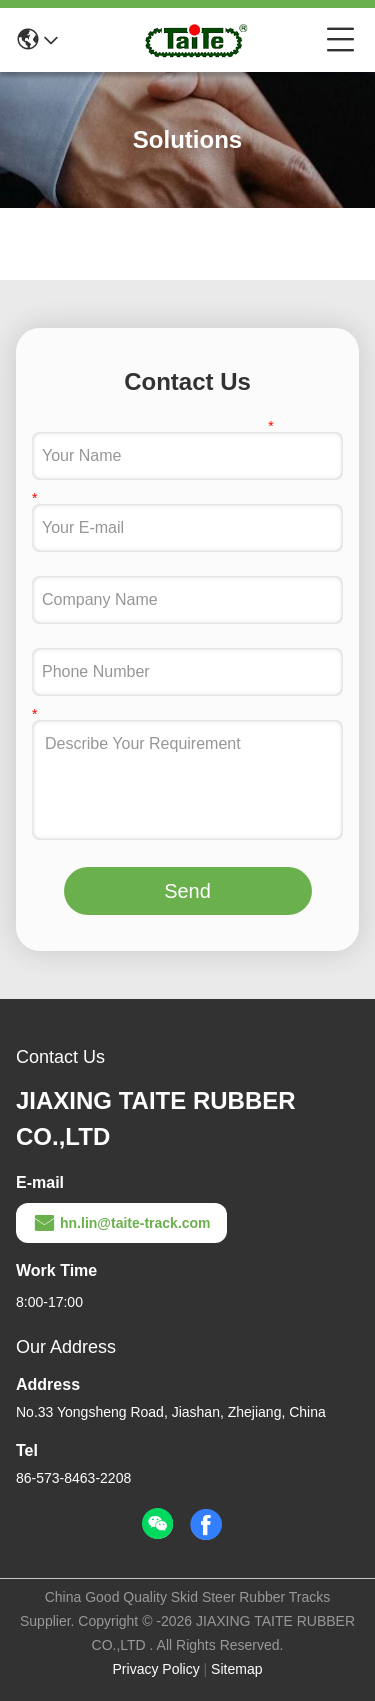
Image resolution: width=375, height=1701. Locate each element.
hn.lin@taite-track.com (121, 1223)
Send (187, 891)
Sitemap (236, 1669)
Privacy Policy (156, 1669)
